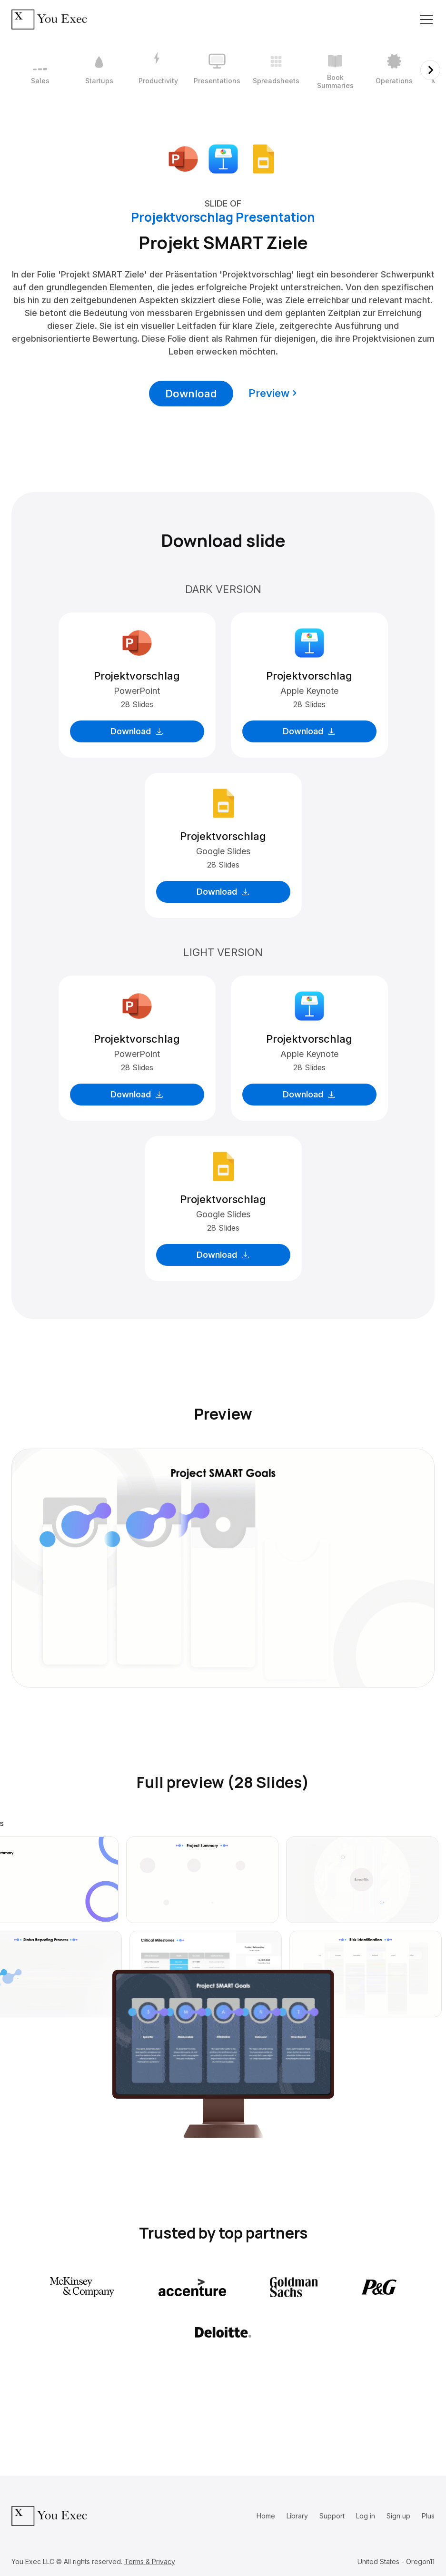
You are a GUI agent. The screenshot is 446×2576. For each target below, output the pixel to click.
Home (266, 2516)
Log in (365, 2516)
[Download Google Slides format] (263, 158)
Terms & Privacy (149, 2561)
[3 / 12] (158, 70)
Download (191, 393)
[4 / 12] (217, 70)
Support (332, 2516)
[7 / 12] (394, 70)
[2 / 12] (99, 70)
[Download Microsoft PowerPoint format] (183, 158)
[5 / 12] (276, 70)
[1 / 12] (40, 70)
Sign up (398, 2516)
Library (297, 2516)
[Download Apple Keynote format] (223, 158)
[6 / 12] (335, 70)
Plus (428, 2516)
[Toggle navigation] (426, 19)
